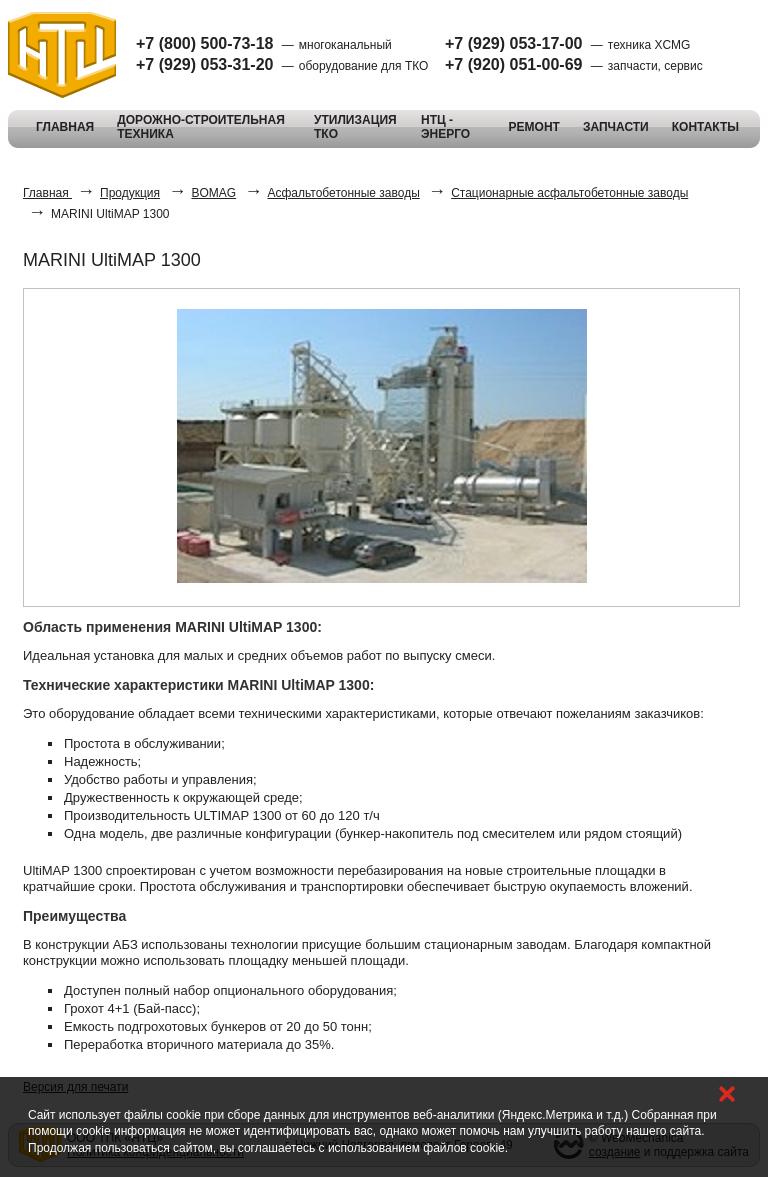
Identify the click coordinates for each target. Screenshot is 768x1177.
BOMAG (213, 193)
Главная (47, 193)
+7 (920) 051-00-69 (513, 64)
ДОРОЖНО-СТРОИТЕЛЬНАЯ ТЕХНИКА (201, 127)
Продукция (130, 193)
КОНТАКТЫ (705, 127)
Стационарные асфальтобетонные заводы (569, 193)
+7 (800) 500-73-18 (204, 43)
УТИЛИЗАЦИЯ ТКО (355, 127)
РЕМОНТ (534, 127)
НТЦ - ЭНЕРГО (445, 127)
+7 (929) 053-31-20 (204, 64)
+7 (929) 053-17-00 (513, 43)
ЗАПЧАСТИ (616, 127)
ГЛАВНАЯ (65, 127)
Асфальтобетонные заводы (343, 193)
